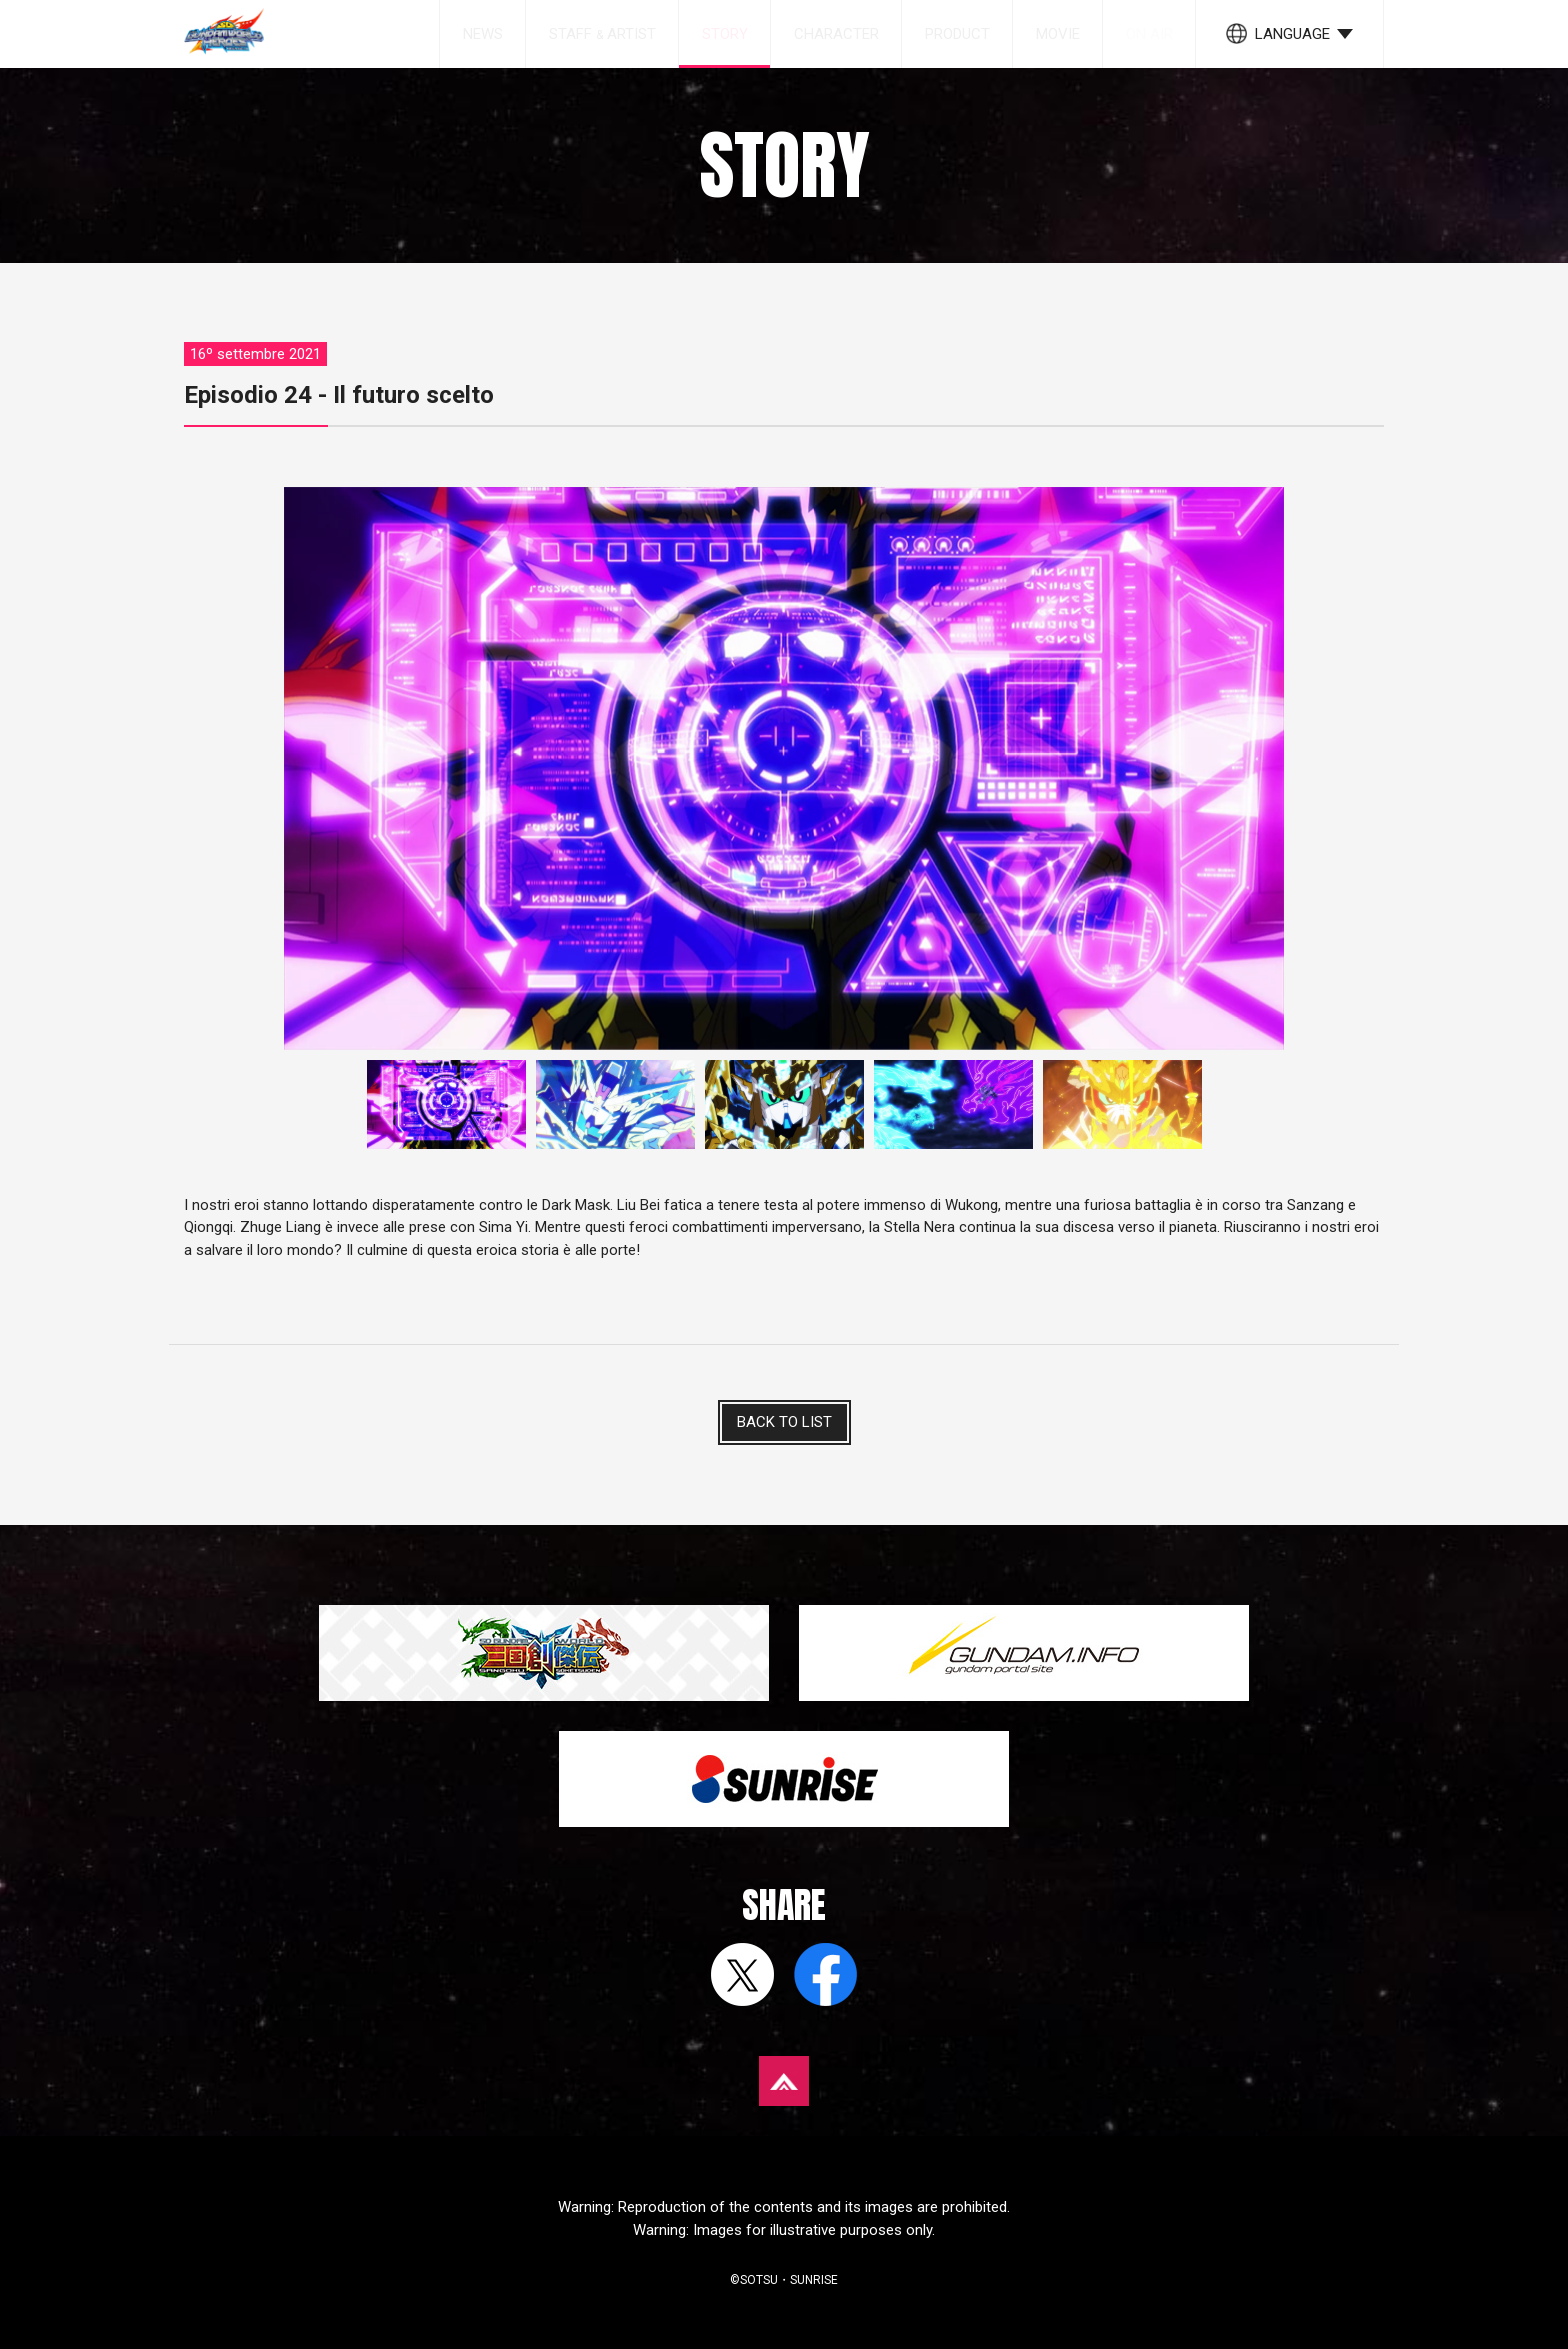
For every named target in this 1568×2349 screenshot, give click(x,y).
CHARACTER (836, 34)
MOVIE (1058, 34)
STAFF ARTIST (602, 34)
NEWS (483, 34)
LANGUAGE (1292, 34)
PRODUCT (957, 34)
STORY (725, 34)
